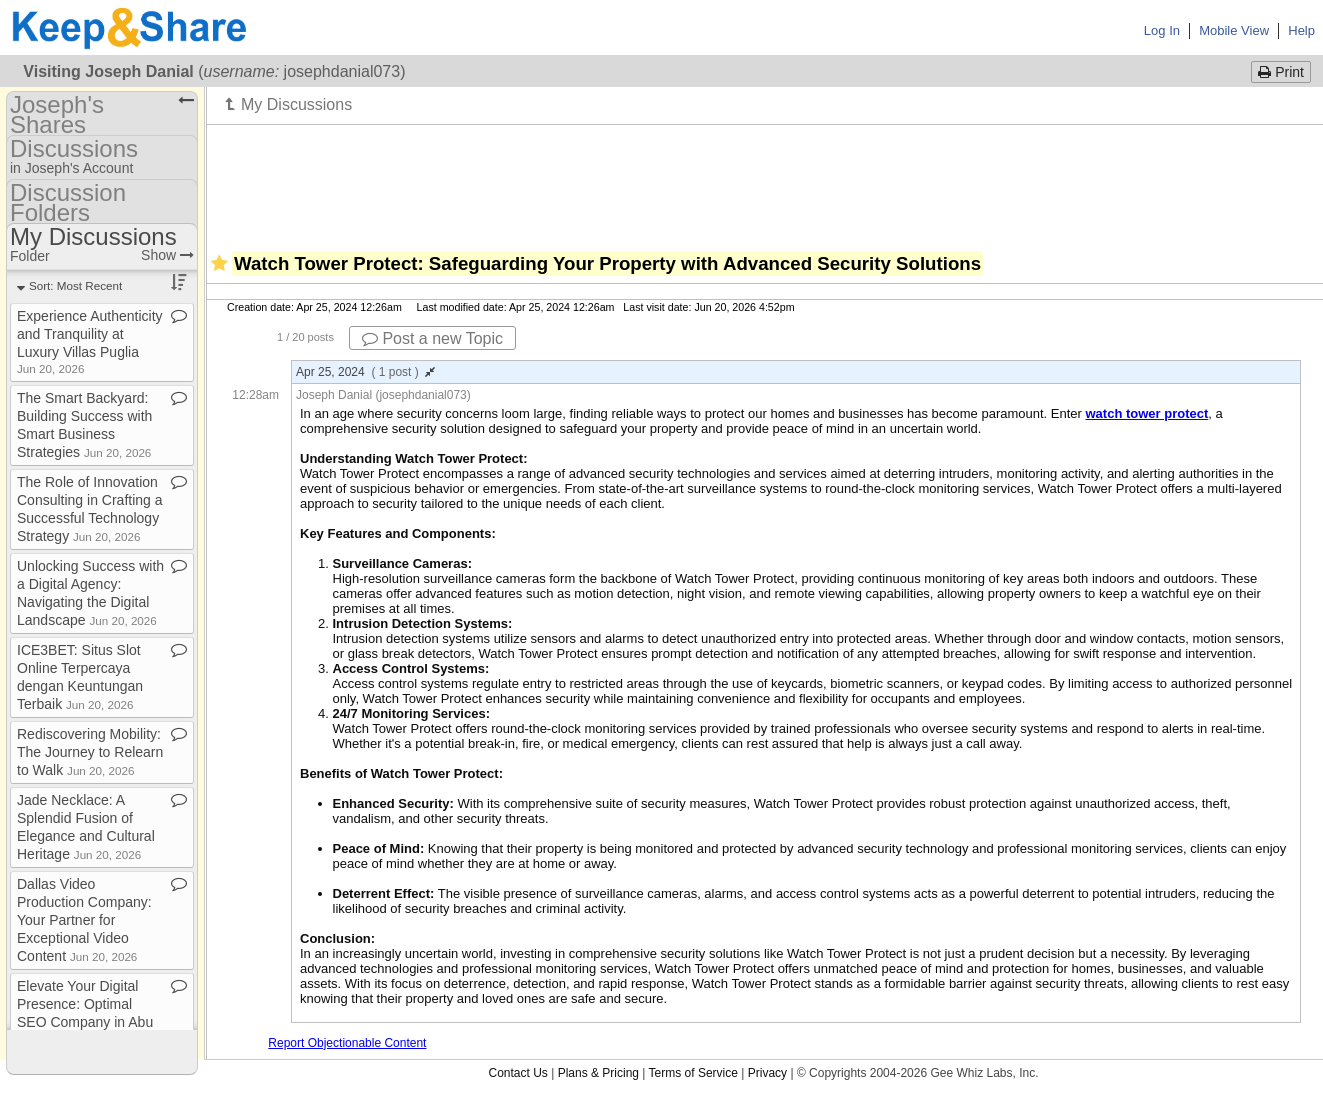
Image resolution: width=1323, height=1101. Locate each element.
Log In (1162, 30)
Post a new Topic (432, 338)
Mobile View (1234, 30)
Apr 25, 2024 (365, 372)
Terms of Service (693, 1073)
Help (1301, 30)
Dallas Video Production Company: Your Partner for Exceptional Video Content (84, 920)
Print (1281, 72)
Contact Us (517, 1073)
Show (167, 255)
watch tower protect (1146, 413)
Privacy (767, 1073)
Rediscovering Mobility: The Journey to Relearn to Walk (90, 752)
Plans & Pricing (598, 1073)
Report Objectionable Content (347, 1043)
